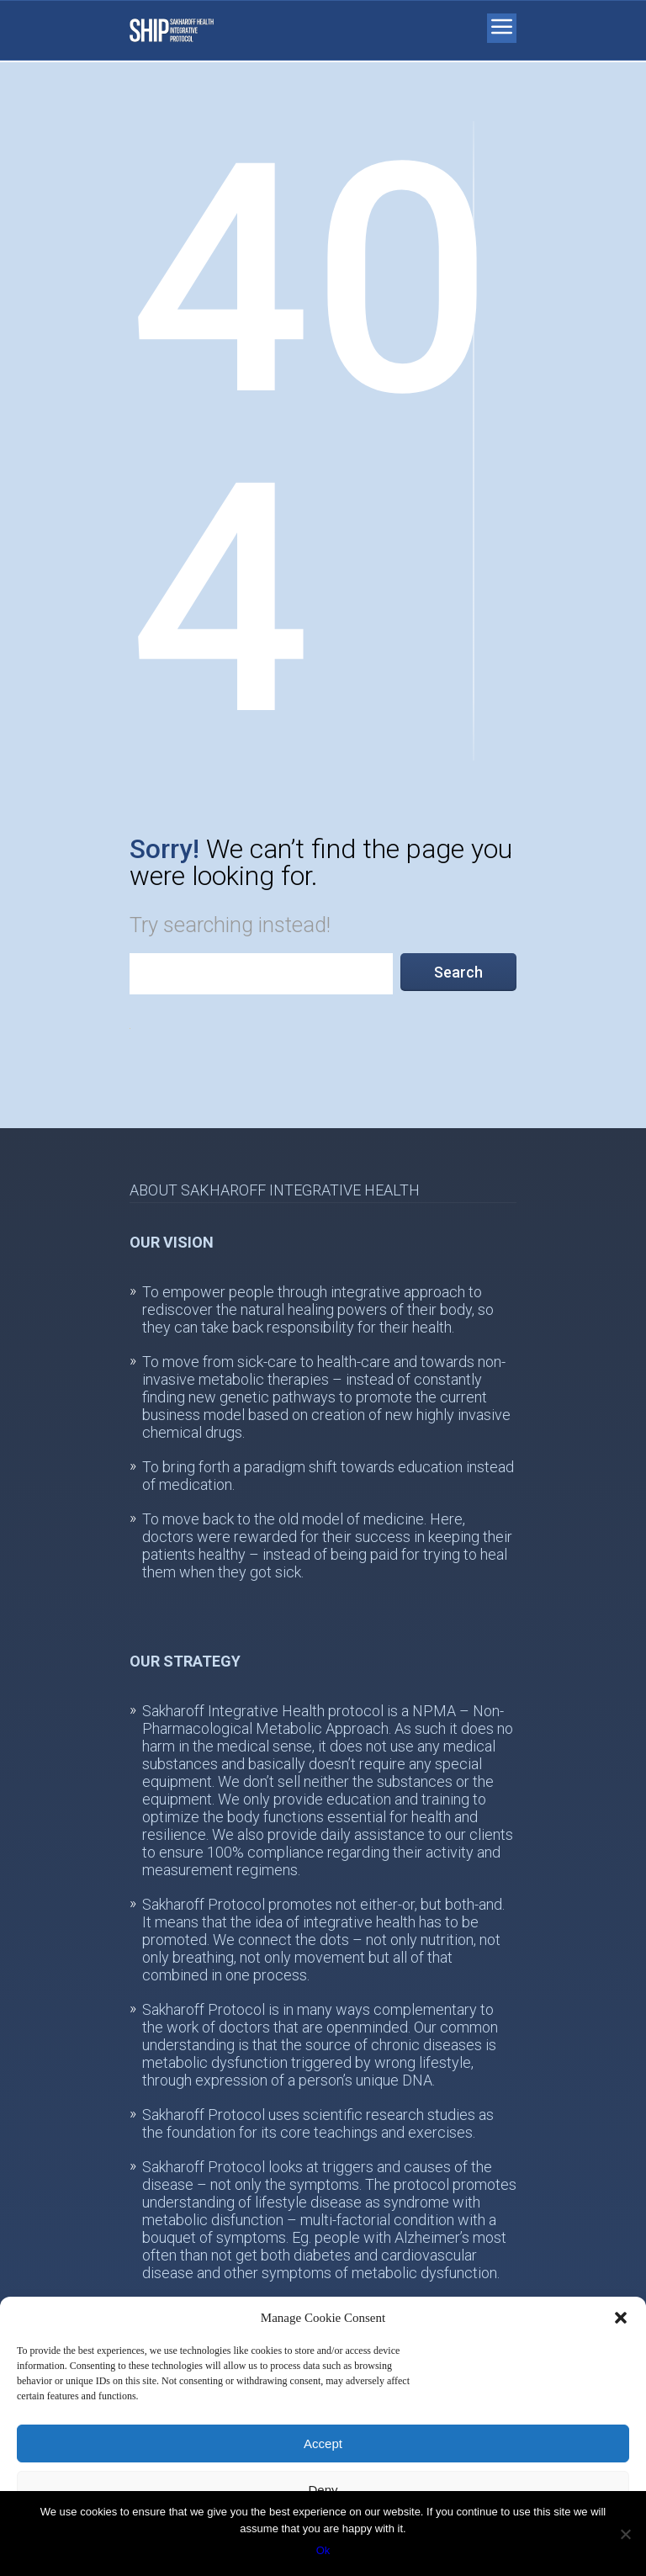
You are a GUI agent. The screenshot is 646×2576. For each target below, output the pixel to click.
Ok (323, 2550)
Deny (322, 2490)
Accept (323, 2443)
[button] (620, 2317)
